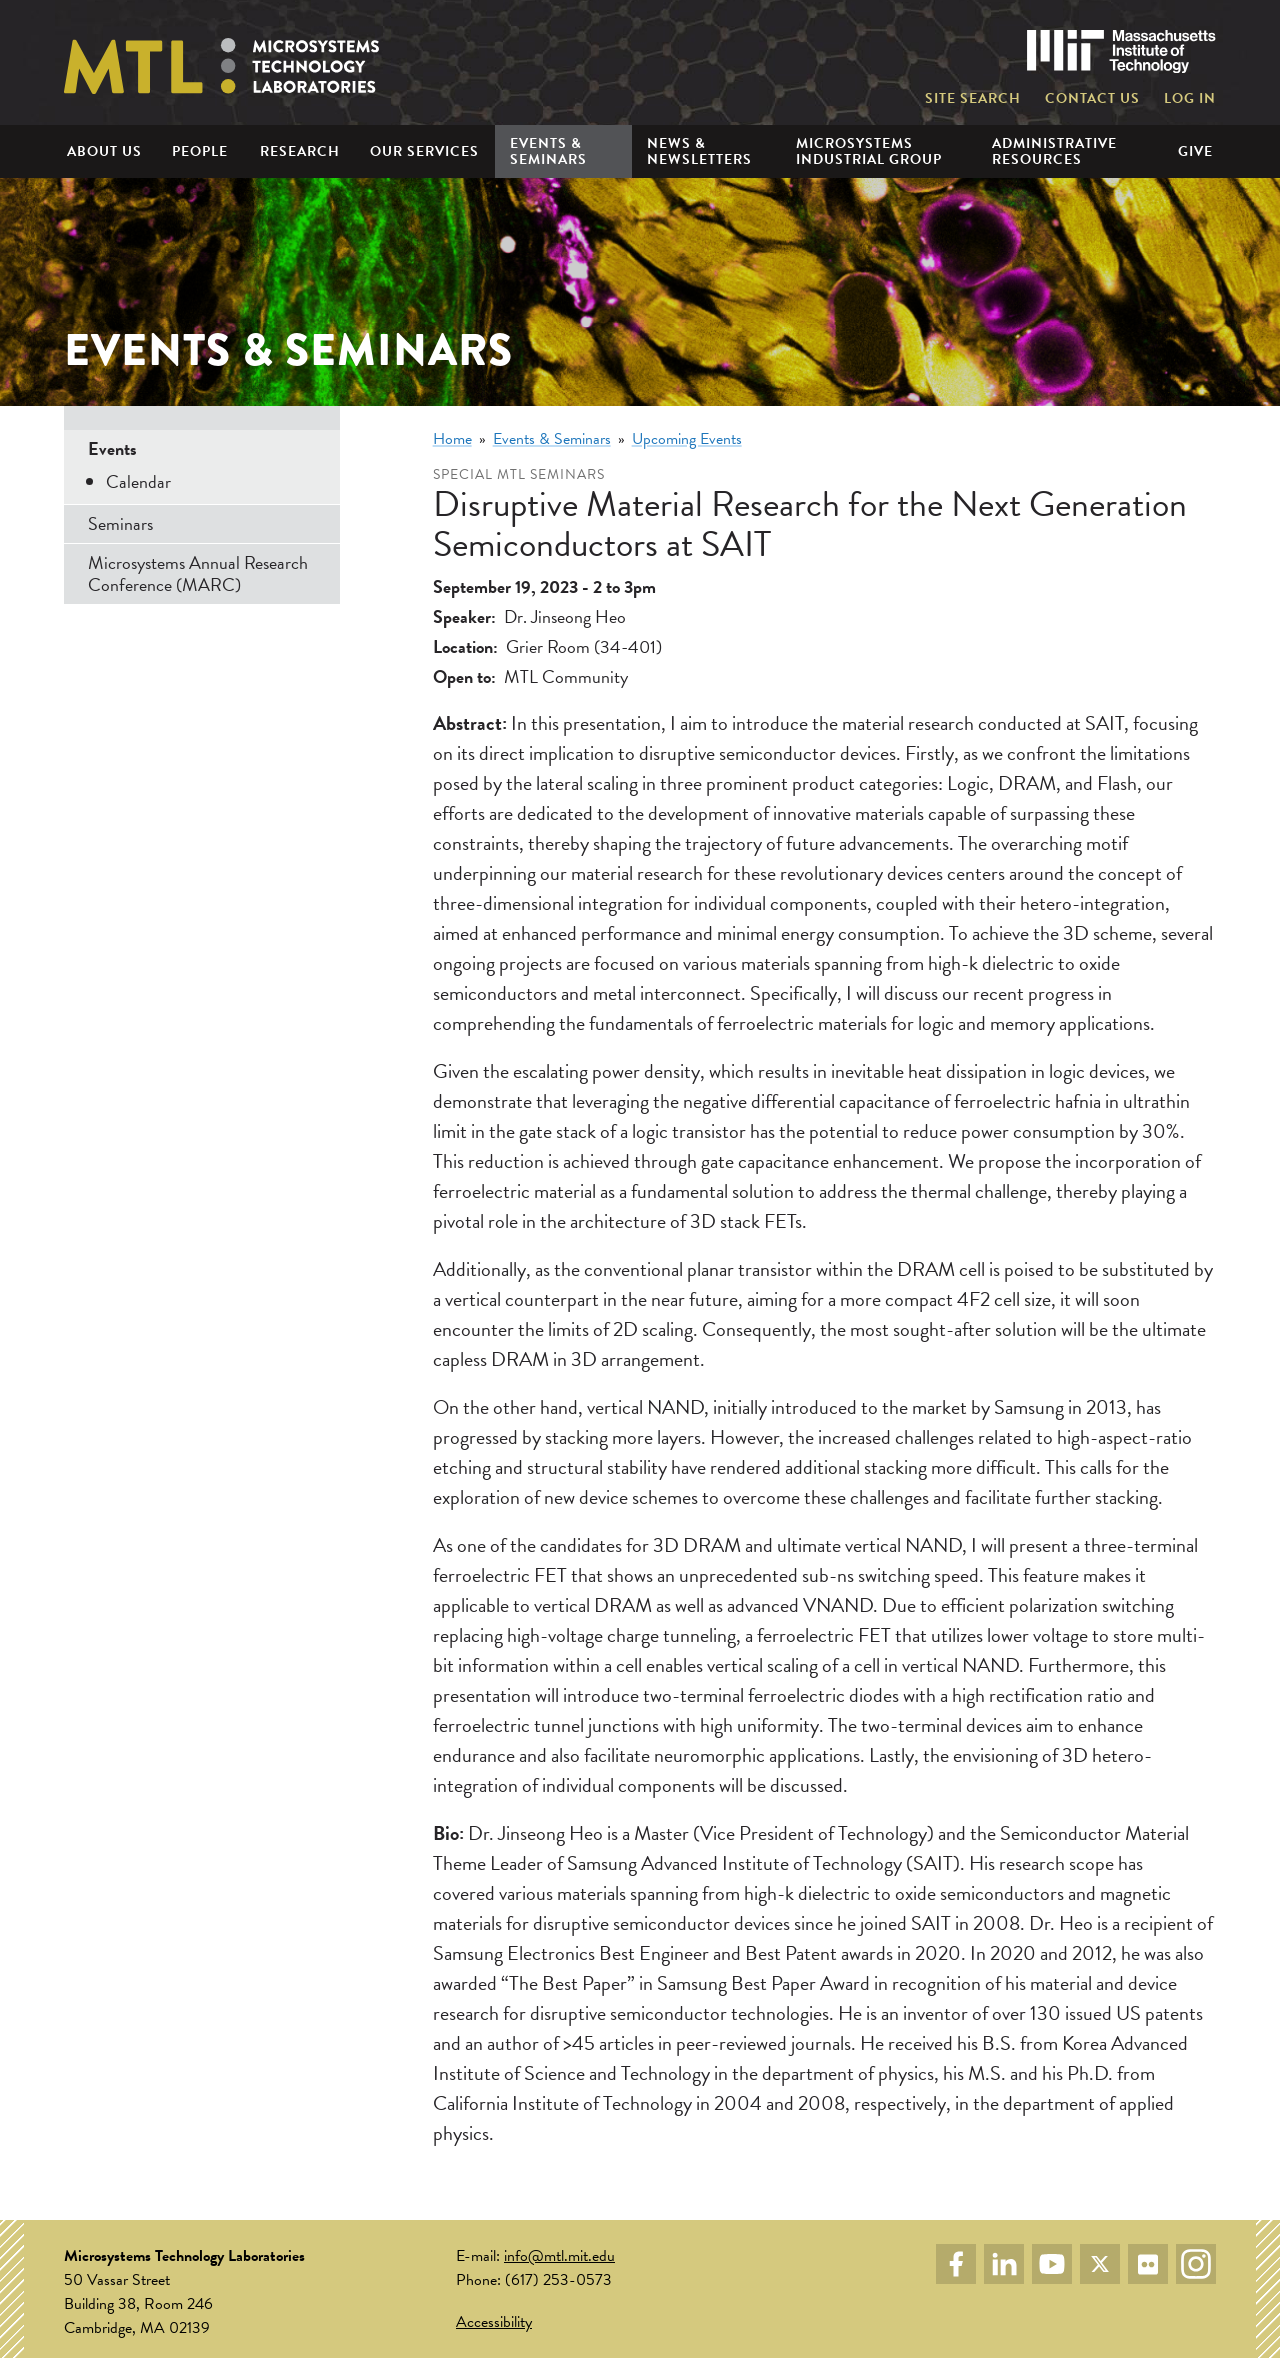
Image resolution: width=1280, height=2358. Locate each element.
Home (452, 439)
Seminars (120, 523)
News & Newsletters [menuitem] (699, 151)
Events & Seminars (552, 439)
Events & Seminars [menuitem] (548, 151)
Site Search (973, 99)
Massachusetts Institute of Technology (1121, 51)
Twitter (1100, 2264)
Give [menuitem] (1195, 151)
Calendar (138, 481)
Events (112, 448)
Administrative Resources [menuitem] (1054, 151)
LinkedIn (1004, 2264)
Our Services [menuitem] (424, 151)
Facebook (956, 2264)
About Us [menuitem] (104, 151)
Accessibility (494, 2322)
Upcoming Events (687, 439)
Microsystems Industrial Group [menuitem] (869, 151)
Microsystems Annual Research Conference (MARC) (198, 573)
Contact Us (1092, 99)
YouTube (1052, 2264)
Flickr (1148, 2264)
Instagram (1196, 2264)
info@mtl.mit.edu (559, 2256)
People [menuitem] (200, 151)
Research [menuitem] (300, 151)
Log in (1190, 99)
